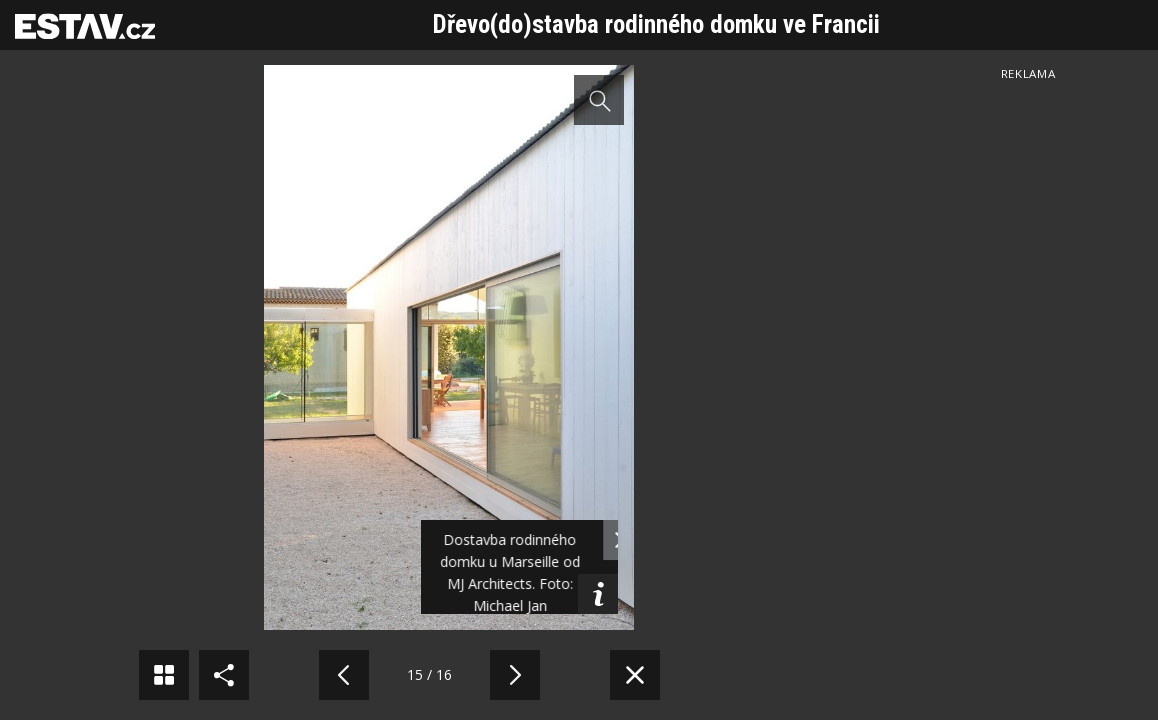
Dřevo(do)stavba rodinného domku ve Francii (656, 24)
